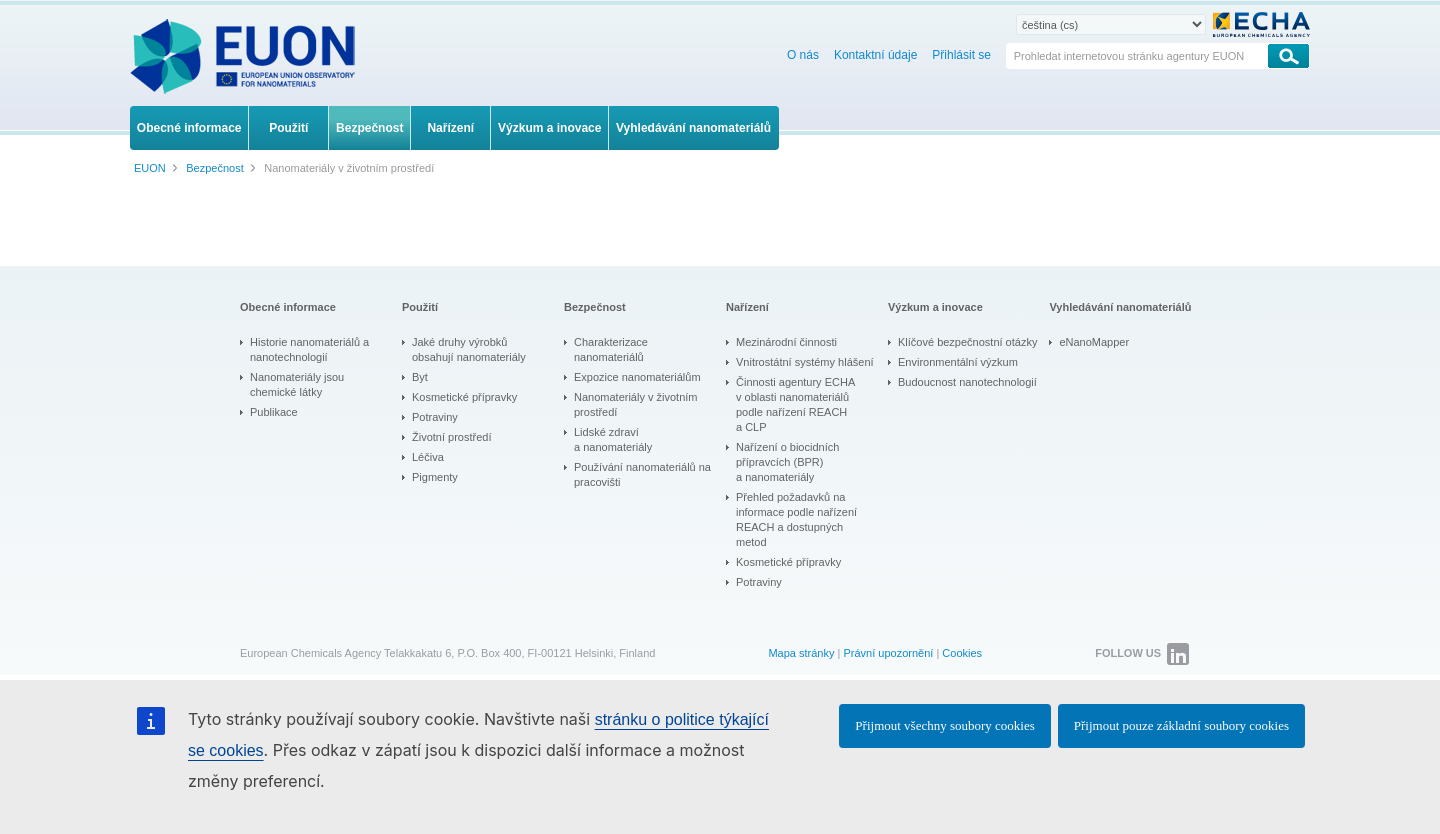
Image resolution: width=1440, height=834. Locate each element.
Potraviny (435, 417)
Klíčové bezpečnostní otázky (967, 342)
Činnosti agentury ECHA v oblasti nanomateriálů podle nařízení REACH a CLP (795, 404)
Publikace (274, 412)
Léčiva (428, 457)
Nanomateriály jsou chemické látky (297, 384)
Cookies (962, 653)
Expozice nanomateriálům (637, 377)
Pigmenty (435, 477)
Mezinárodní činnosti (786, 342)
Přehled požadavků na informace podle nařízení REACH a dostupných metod (796, 519)
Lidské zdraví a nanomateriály (613, 439)
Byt (420, 377)
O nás (803, 55)
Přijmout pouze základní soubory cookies (1181, 725)
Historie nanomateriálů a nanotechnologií (309, 349)
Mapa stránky (801, 653)
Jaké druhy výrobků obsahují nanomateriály (469, 349)
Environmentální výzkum (958, 362)
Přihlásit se (961, 55)
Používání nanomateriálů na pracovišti (642, 474)
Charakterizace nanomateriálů (611, 349)
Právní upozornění (888, 653)
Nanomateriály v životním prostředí (636, 404)
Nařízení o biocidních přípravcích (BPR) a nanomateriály (787, 462)
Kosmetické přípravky (464, 397)
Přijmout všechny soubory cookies (944, 725)
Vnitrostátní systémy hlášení (805, 362)
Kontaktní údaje (875, 55)
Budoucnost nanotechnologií (967, 382)
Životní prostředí (451, 437)
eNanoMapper (1094, 342)
